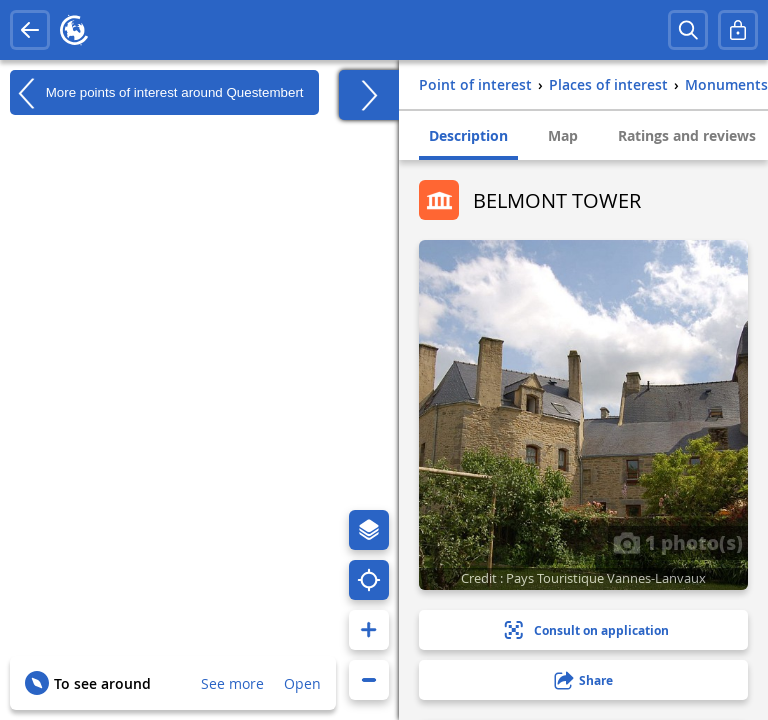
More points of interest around (157, 93)
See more (232, 683)
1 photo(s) (678, 542)
